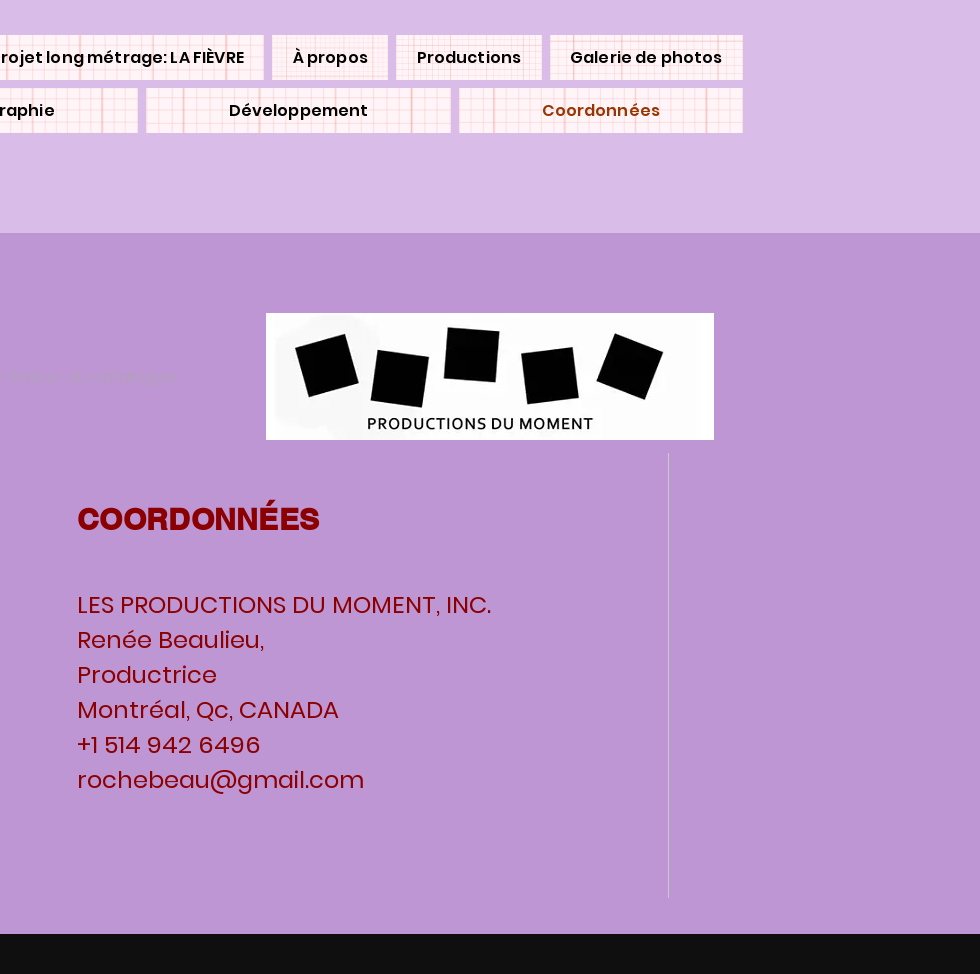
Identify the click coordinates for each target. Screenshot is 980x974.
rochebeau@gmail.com (220, 779)
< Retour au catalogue (88, 376)
